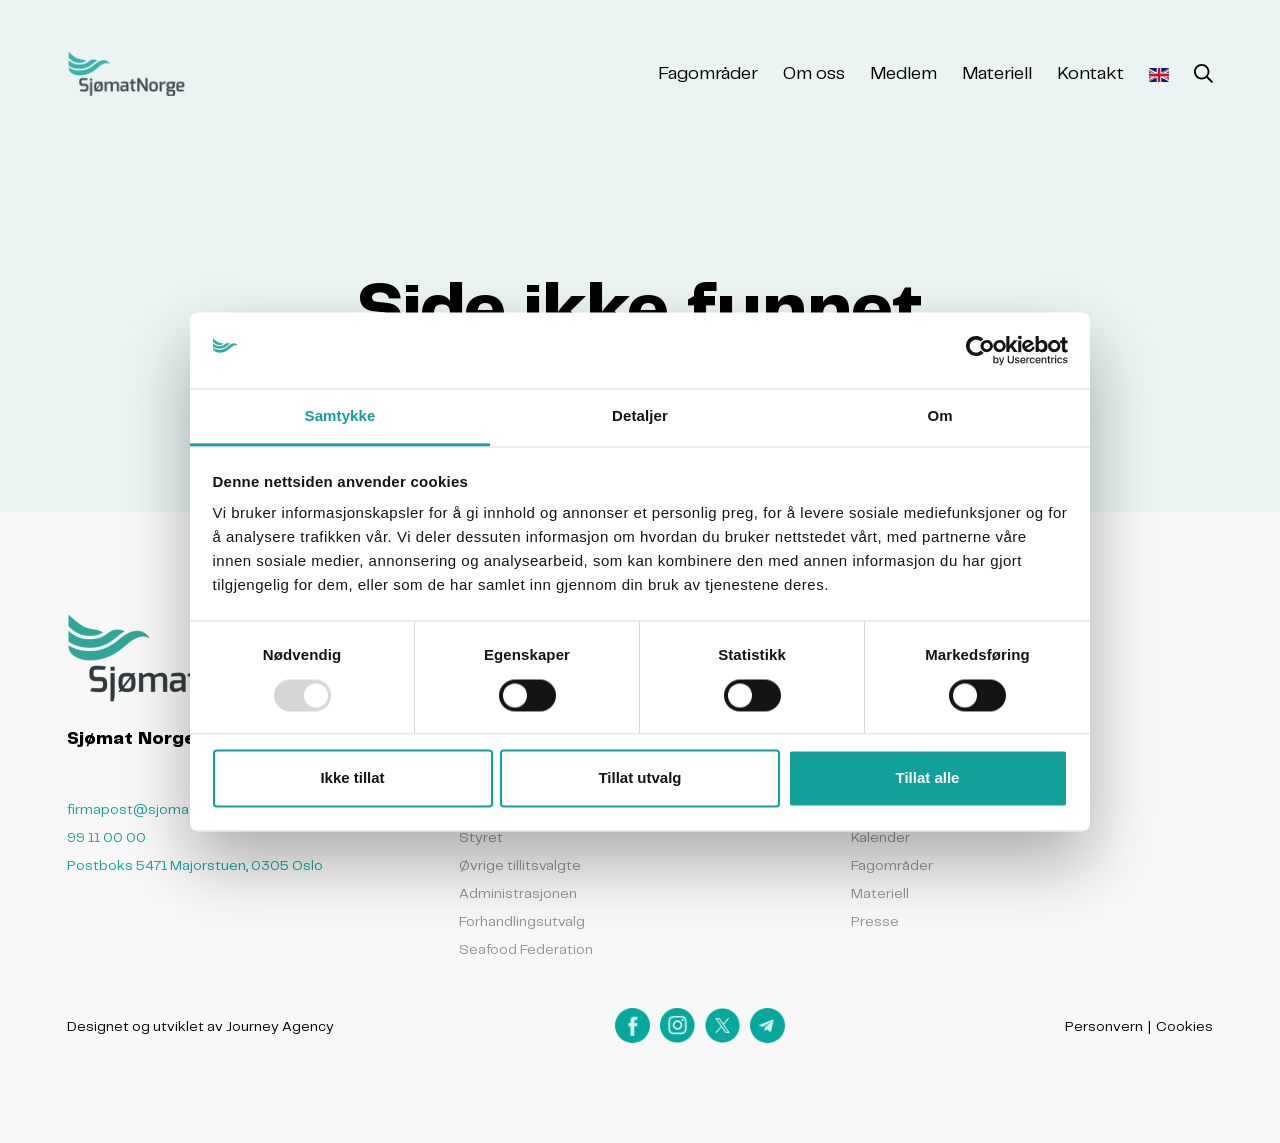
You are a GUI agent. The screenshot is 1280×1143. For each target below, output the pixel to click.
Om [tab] (939, 416)
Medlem (903, 72)
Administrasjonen (518, 893)
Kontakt (1090, 72)
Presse (875, 921)
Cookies (1184, 1026)
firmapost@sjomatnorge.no (160, 809)
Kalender (880, 837)
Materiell (997, 72)
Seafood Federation (526, 949)
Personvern (1104, 1026)
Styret (481, 837)
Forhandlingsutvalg (522, 921)
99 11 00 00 (106, 837)
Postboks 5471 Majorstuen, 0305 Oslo (195, 865)
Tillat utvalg (639, 778)
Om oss (814, 72)
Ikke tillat (352, 778)
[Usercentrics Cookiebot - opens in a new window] (980, 350)
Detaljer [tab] (640, 416)
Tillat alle (928, 778)
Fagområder (708, 72)
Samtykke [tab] (340, 416)
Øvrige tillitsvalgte (520, 865)
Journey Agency (280, 1026)
